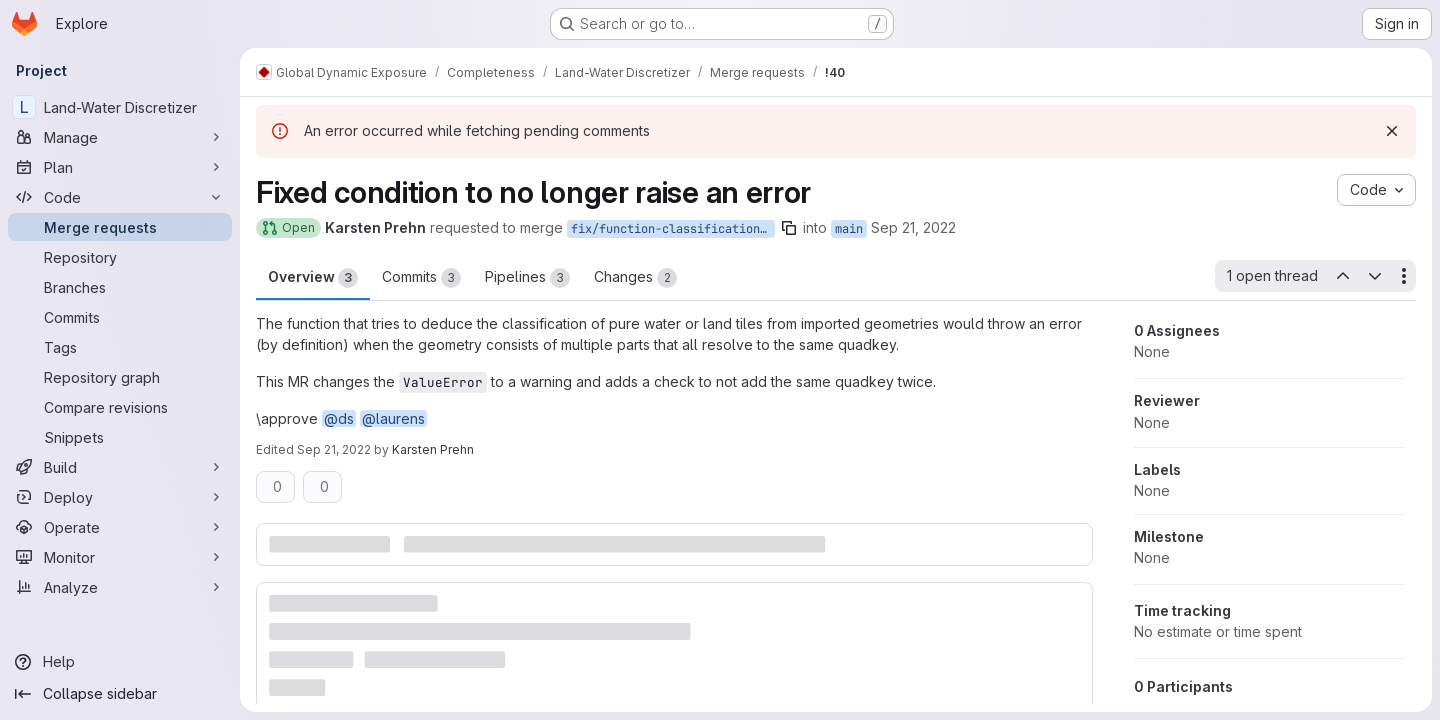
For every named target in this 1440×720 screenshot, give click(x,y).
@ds (339, 418)
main (849, 229)
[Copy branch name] (789, 228)
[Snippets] (120, 437)
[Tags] (120, 347)
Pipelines (527, 278)
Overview (313, 278)
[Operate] (120, 527)
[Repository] (120, 257)
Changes (635, 278)
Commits (421, 278)
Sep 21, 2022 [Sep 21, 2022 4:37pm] (334, 449)
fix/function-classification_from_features (673, 229)
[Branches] (120, 287)
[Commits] (120, 317)
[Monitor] (120, 557)
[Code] (120, 197)
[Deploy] (120, 497)
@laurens (393, 418)
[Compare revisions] (120, 407)
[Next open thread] (1375, 276)
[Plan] (120, 167)
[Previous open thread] (1342, 276)
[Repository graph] (120, 377)
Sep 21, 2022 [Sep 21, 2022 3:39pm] (913, 227)
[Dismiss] (1392, 131)
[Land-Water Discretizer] (120, 107)
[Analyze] (120, 587)
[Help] (120, 662)
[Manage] (120, 137)
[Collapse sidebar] (120, 694)
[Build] (120, 467)
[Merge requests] (120, 227)
